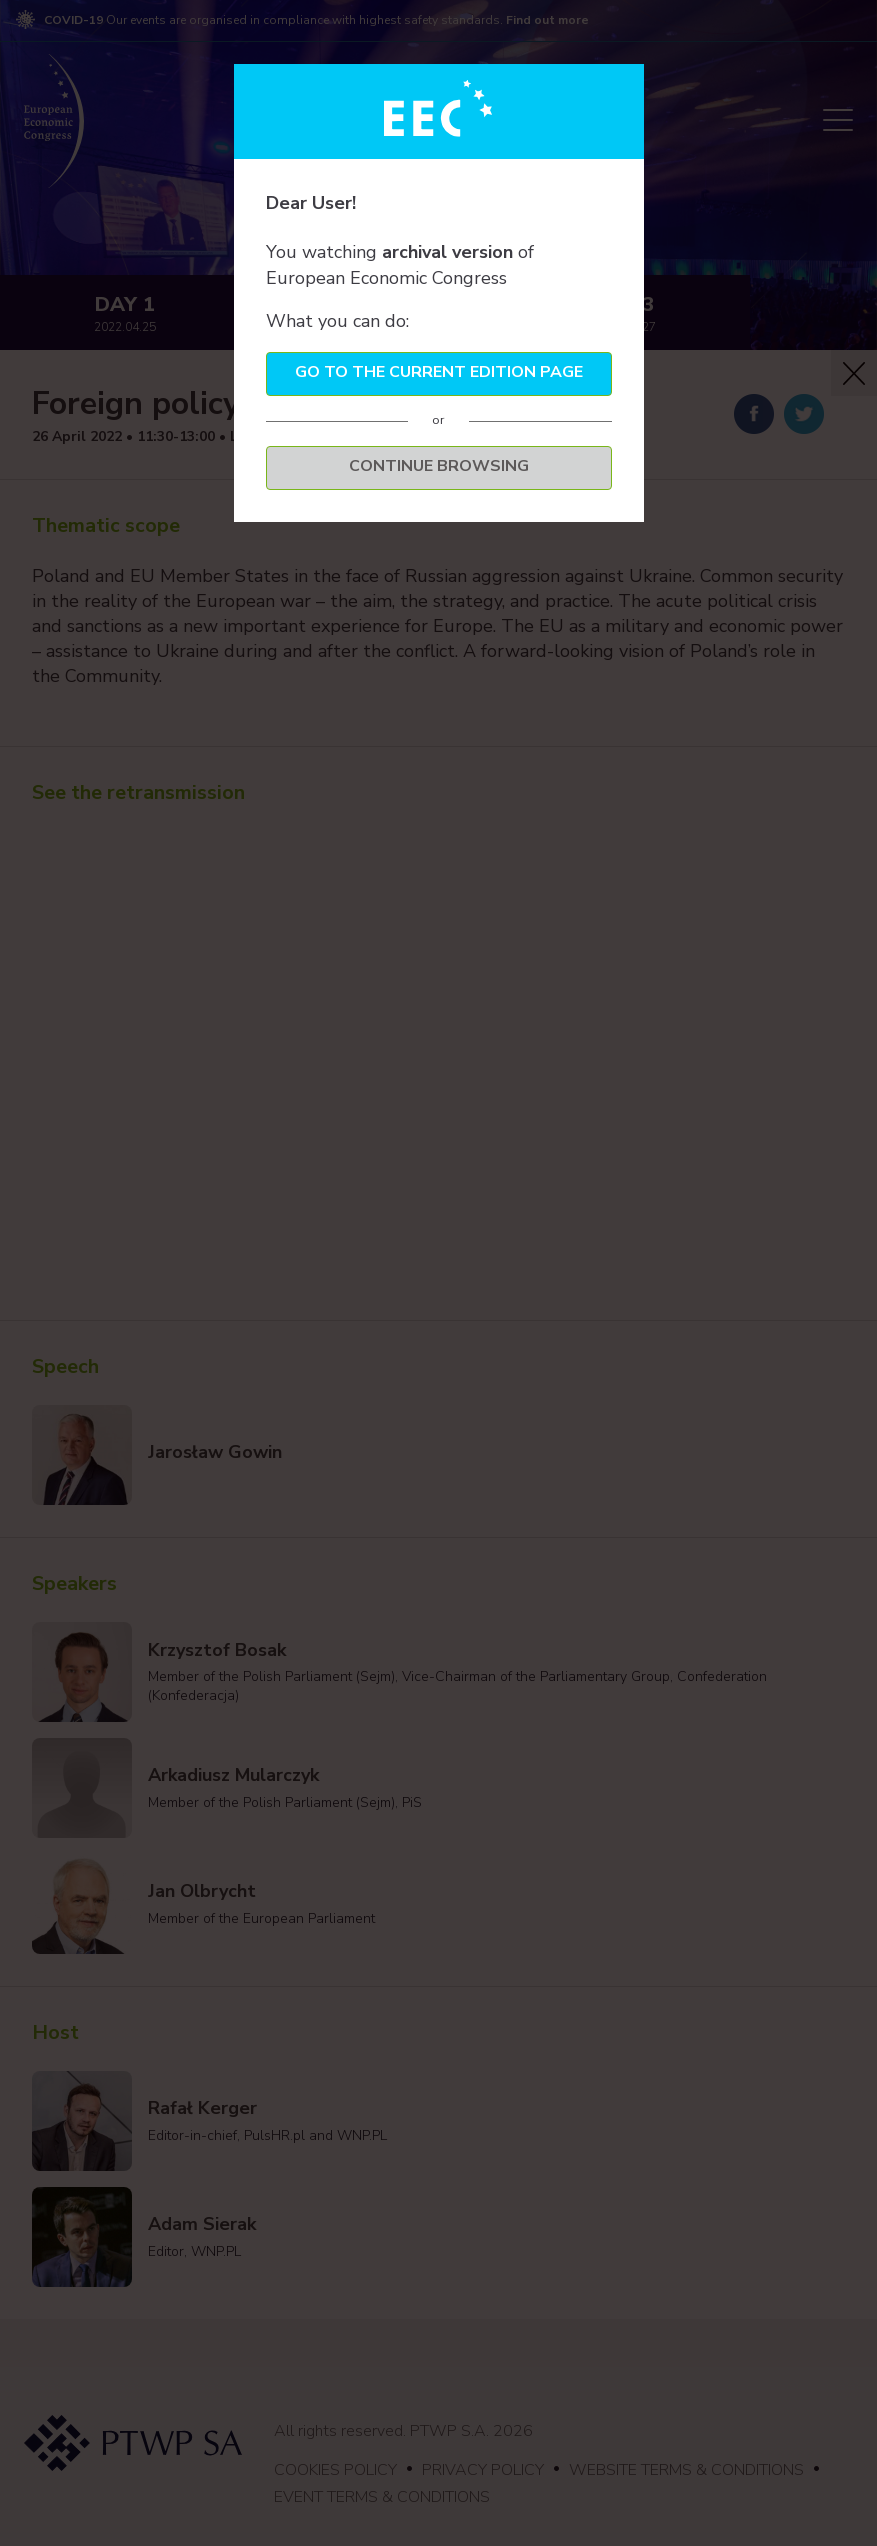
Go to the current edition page (439, 372)
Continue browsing (439, 466)
